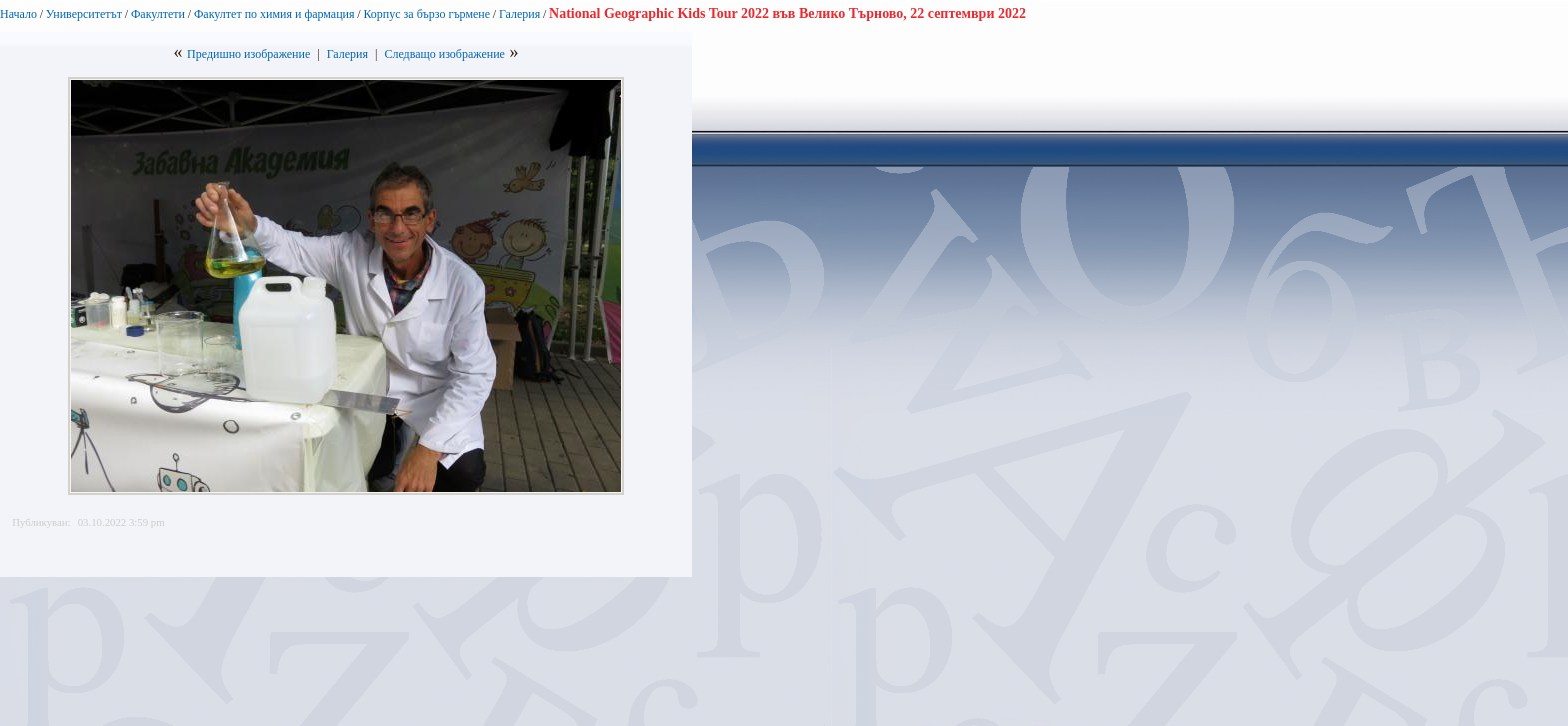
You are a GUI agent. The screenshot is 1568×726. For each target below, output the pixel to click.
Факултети (158, 14)
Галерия (519, 14)
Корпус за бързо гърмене (426, 14)
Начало (18, 14)
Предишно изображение (248, 54)
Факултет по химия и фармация (274, 14)
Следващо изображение (444, 54)
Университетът (84, 14)
